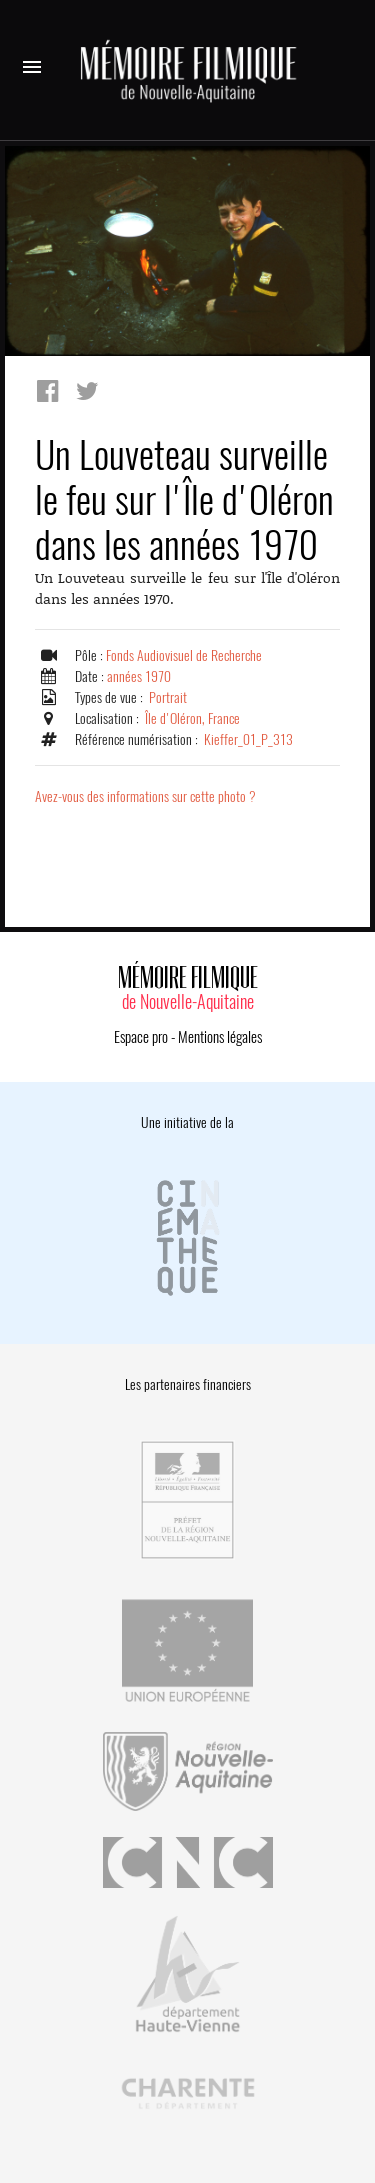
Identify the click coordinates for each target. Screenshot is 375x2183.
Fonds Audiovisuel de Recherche (184, 655)
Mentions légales (220, 1037)
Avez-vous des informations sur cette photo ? (145, 796)
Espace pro (141, 1037)
